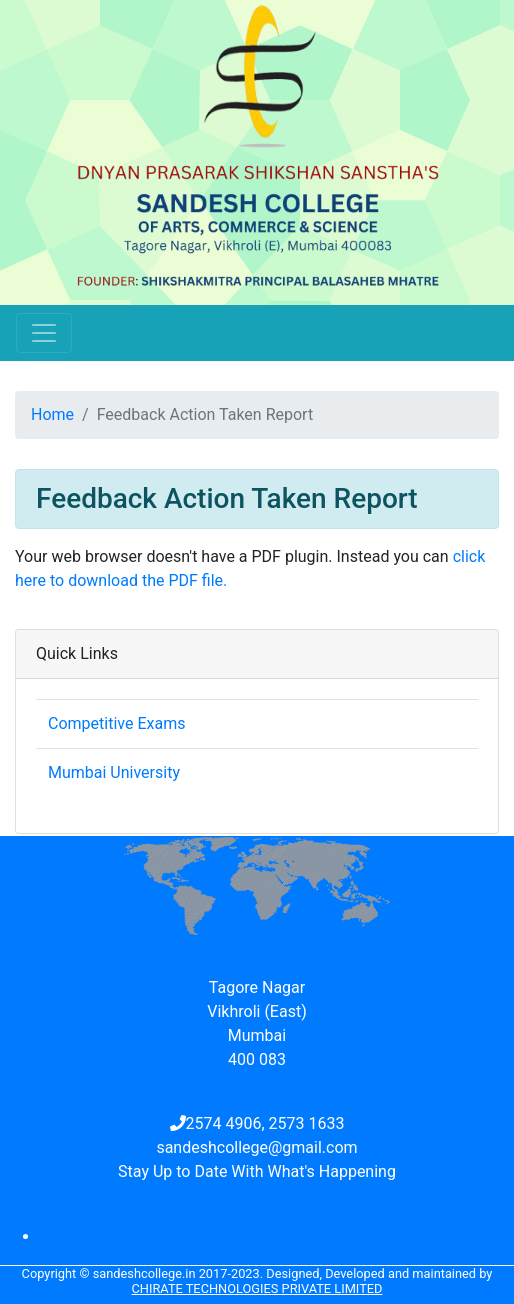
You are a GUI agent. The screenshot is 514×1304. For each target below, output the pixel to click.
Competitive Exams (116, 723)
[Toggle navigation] (44, 333)
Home (52, 414)
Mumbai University (114, 772)
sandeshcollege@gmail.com (256, 1147)
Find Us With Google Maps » (256, 947)
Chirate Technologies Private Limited (257, 1288)
